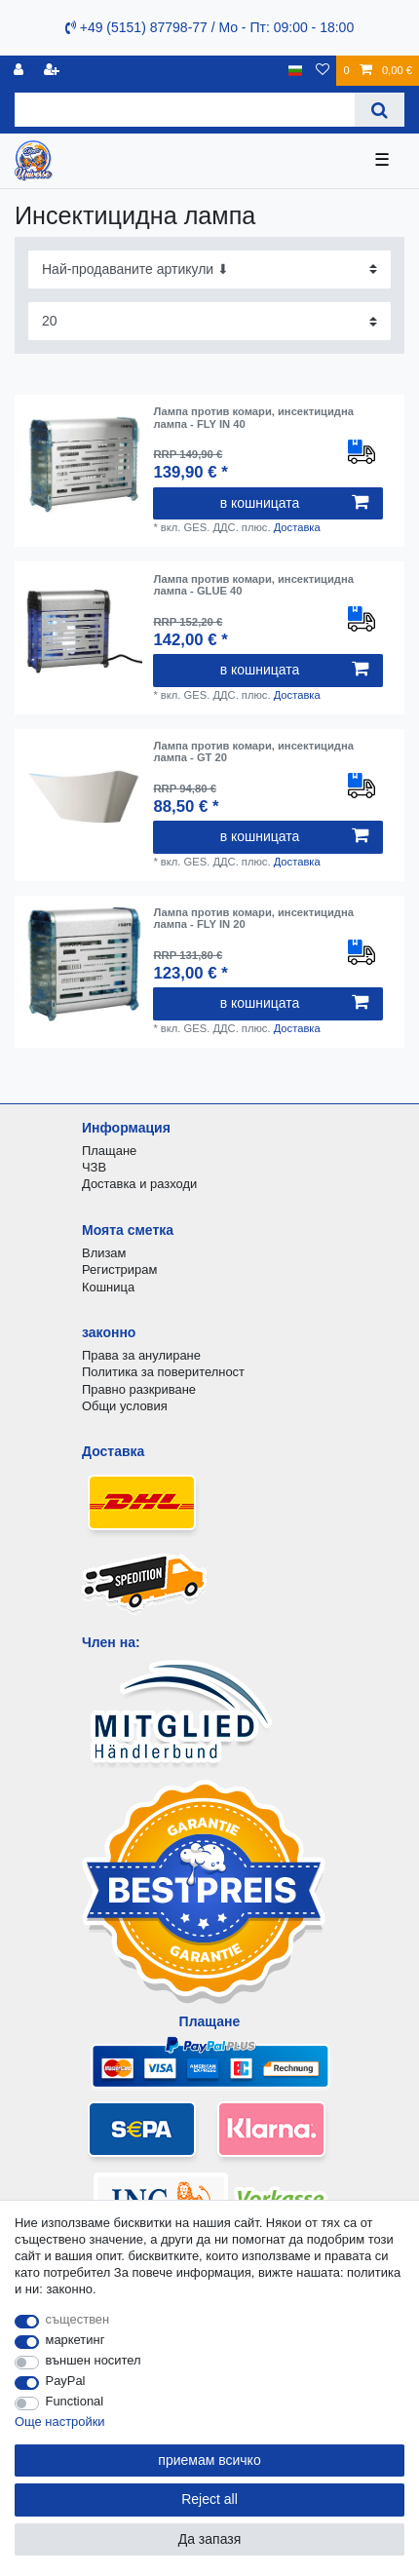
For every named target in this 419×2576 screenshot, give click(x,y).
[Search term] (185, 110)
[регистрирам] (20, 71)
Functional (75, 2401)
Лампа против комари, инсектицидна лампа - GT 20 (253, 751)
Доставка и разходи (139, 1183)
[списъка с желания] (322, 71)
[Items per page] (209, 321)
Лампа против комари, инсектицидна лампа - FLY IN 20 (253, 918)
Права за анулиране (141, 1355)
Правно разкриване (139, 1389)
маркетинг (75, 2339)
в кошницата (294, 503)
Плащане (109, 1150)
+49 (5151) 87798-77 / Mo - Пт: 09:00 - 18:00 (209, 27)
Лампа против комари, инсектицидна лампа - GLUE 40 (253, 584)
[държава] (296, 71)
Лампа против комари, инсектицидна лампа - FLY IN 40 (253, 417)
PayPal (66, 2380)
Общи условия (125, 1406)
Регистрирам (119, 1269)
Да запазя (210, 2539)
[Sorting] (209, 269)
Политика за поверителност (163, 1372)
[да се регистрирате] (53, 71)
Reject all (209, 2499)
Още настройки (60, 2421)
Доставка (297, 527)
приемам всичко (209, 2460)
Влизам (104, 1253)
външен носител (93, 2360)
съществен (78, 2319)
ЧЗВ (94, 1167)
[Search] (379, 110)
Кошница (108, 1287)
